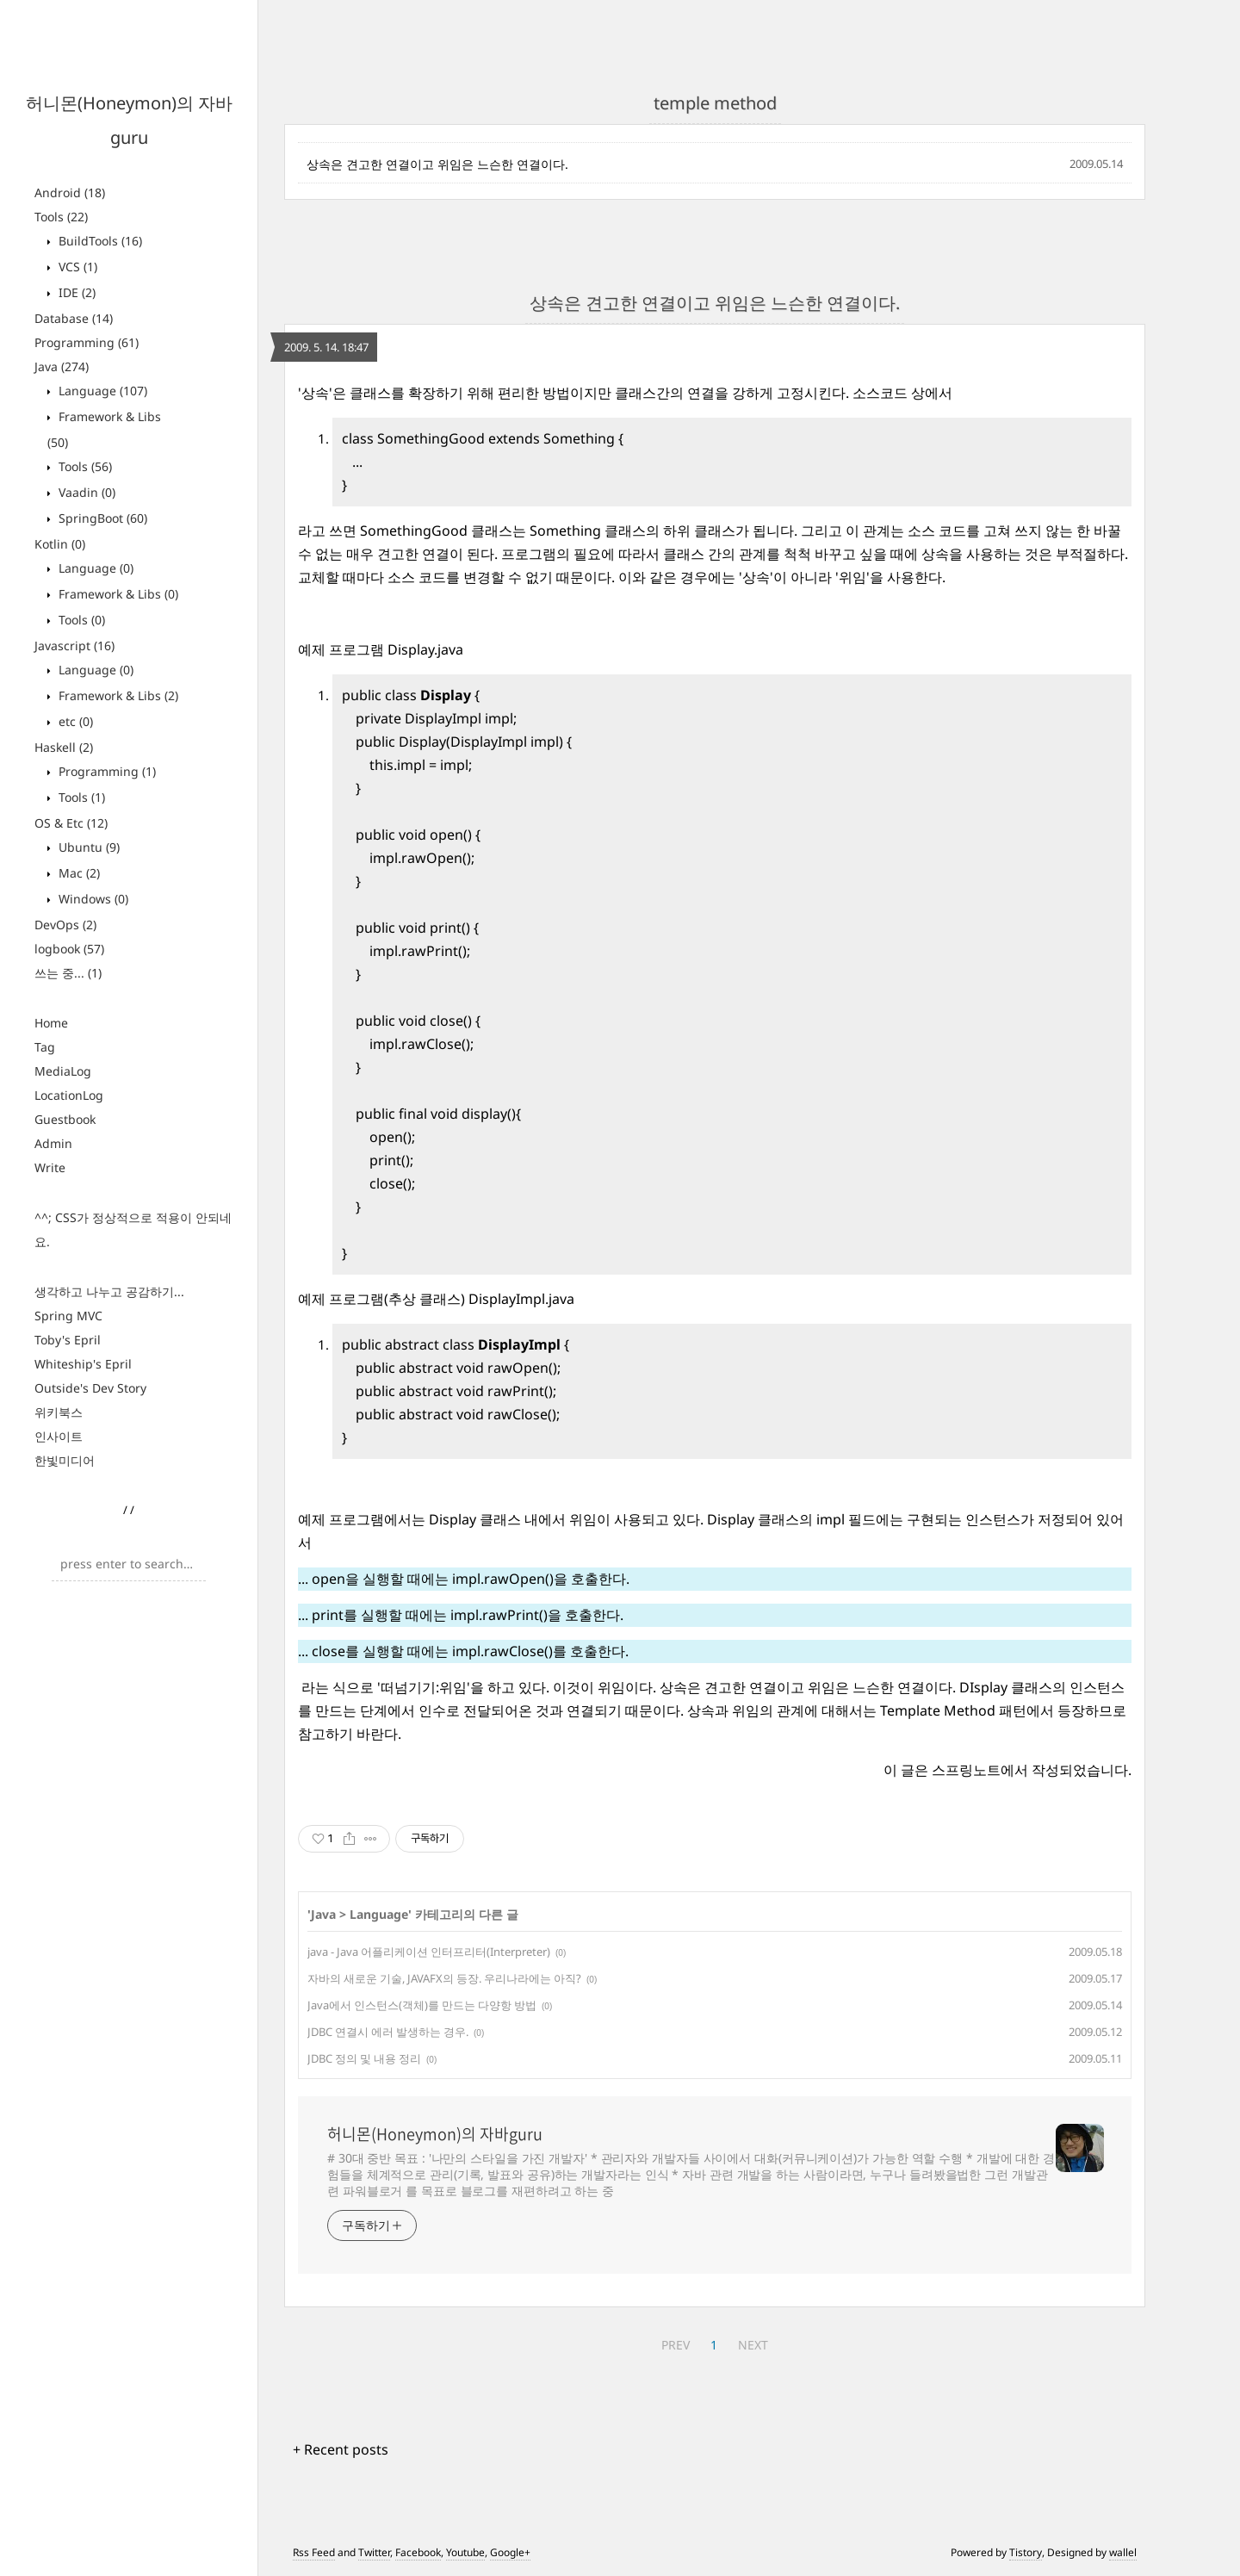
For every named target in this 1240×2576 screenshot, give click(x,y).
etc (74, 721)
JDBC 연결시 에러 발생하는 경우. (387, 2031)
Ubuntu (87, 847)
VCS (76, 266)
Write (49, 1167)
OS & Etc (71, 823)
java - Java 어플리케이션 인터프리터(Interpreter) (428, 1951)
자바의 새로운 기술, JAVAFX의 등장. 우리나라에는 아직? (444, 1978)
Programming (86, 342)
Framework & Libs (116, 594)
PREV (675, 2345)
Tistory (1025, 2552)
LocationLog (68, 1095)
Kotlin (59, 544)
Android (69, 192)
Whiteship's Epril (83, 1364)
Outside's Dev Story (90, 1388)
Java (61, 366)
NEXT (753, 2345)
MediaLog (62, 1071)
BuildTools (98, 241)
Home (51, 1023)
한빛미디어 (64, 1460)
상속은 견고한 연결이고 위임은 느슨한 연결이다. (437, 164)
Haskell (63, 747)
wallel (1123, 2552)
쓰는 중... (68, 973)
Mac (77, 873)
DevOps (65, 924)
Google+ (510, 2552)
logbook (69, 948)
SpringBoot (101, 518)
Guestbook (65, 1119)
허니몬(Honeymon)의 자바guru (434, 2134)
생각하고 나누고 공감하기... (109, 1291)
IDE (75, 292)
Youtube (465, 2552)
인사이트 (58, 1436)
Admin (53, 1143)
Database (73, 318)
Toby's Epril (67, 1339)
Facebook (418, 2552)
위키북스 (58, 1412)
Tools (61, 216)
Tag (44, 1047)
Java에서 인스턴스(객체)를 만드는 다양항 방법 (421, 2005)
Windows (91, 899)
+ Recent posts (340, 2449)
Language (101, 390)
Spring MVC (68, 1315)
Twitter (374, 2552)
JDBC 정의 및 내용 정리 (364, 2058)
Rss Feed (314, 2552)
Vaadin (85, 492)
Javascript (74, 645)
